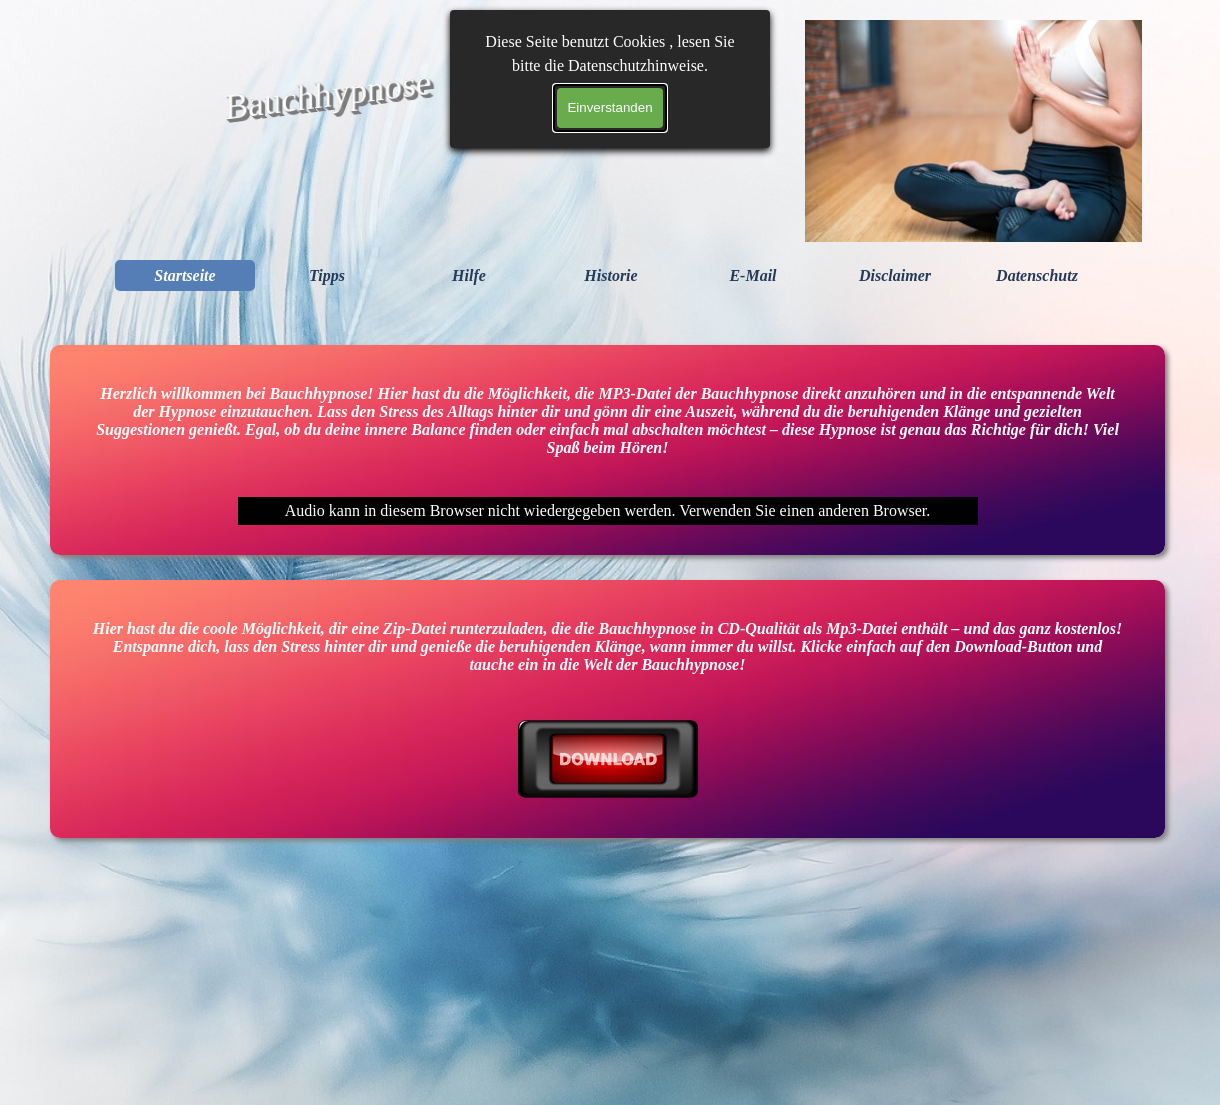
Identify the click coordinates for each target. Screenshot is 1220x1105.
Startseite (184, 275)
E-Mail (752, 275)
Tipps (327, 275)
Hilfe (469, 275)
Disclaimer (895, 275)
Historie (610, 275)
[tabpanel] (607, 761)
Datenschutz (1037, 275)
